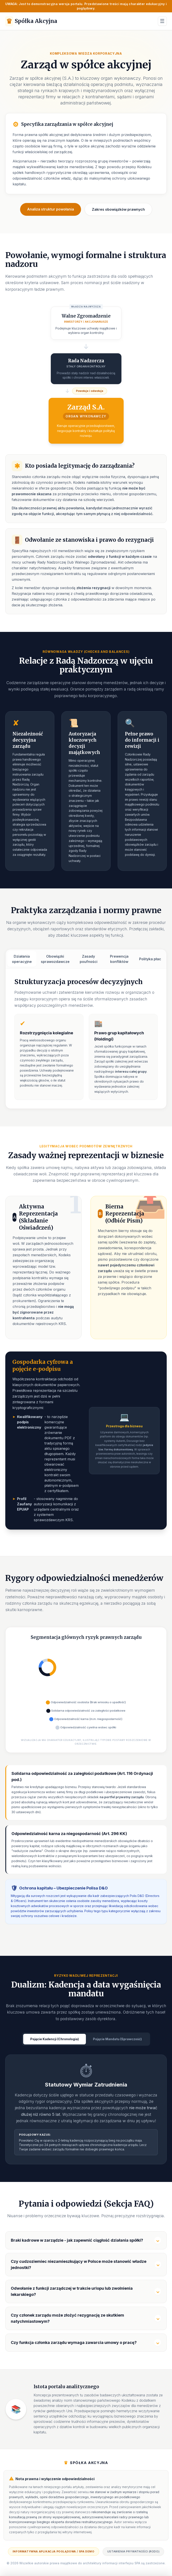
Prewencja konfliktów (119, 959)
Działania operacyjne (22, 959)
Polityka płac (150, 959)
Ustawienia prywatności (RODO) (133, 2551)
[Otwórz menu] (162, 21)
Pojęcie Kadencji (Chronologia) (54, 2039)
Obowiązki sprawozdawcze (55, 959)
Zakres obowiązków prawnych (118, 209)
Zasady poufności (88, 959)
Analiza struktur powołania (50, 209)
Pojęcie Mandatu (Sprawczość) (117, 2039)
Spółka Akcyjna (31, 21)
